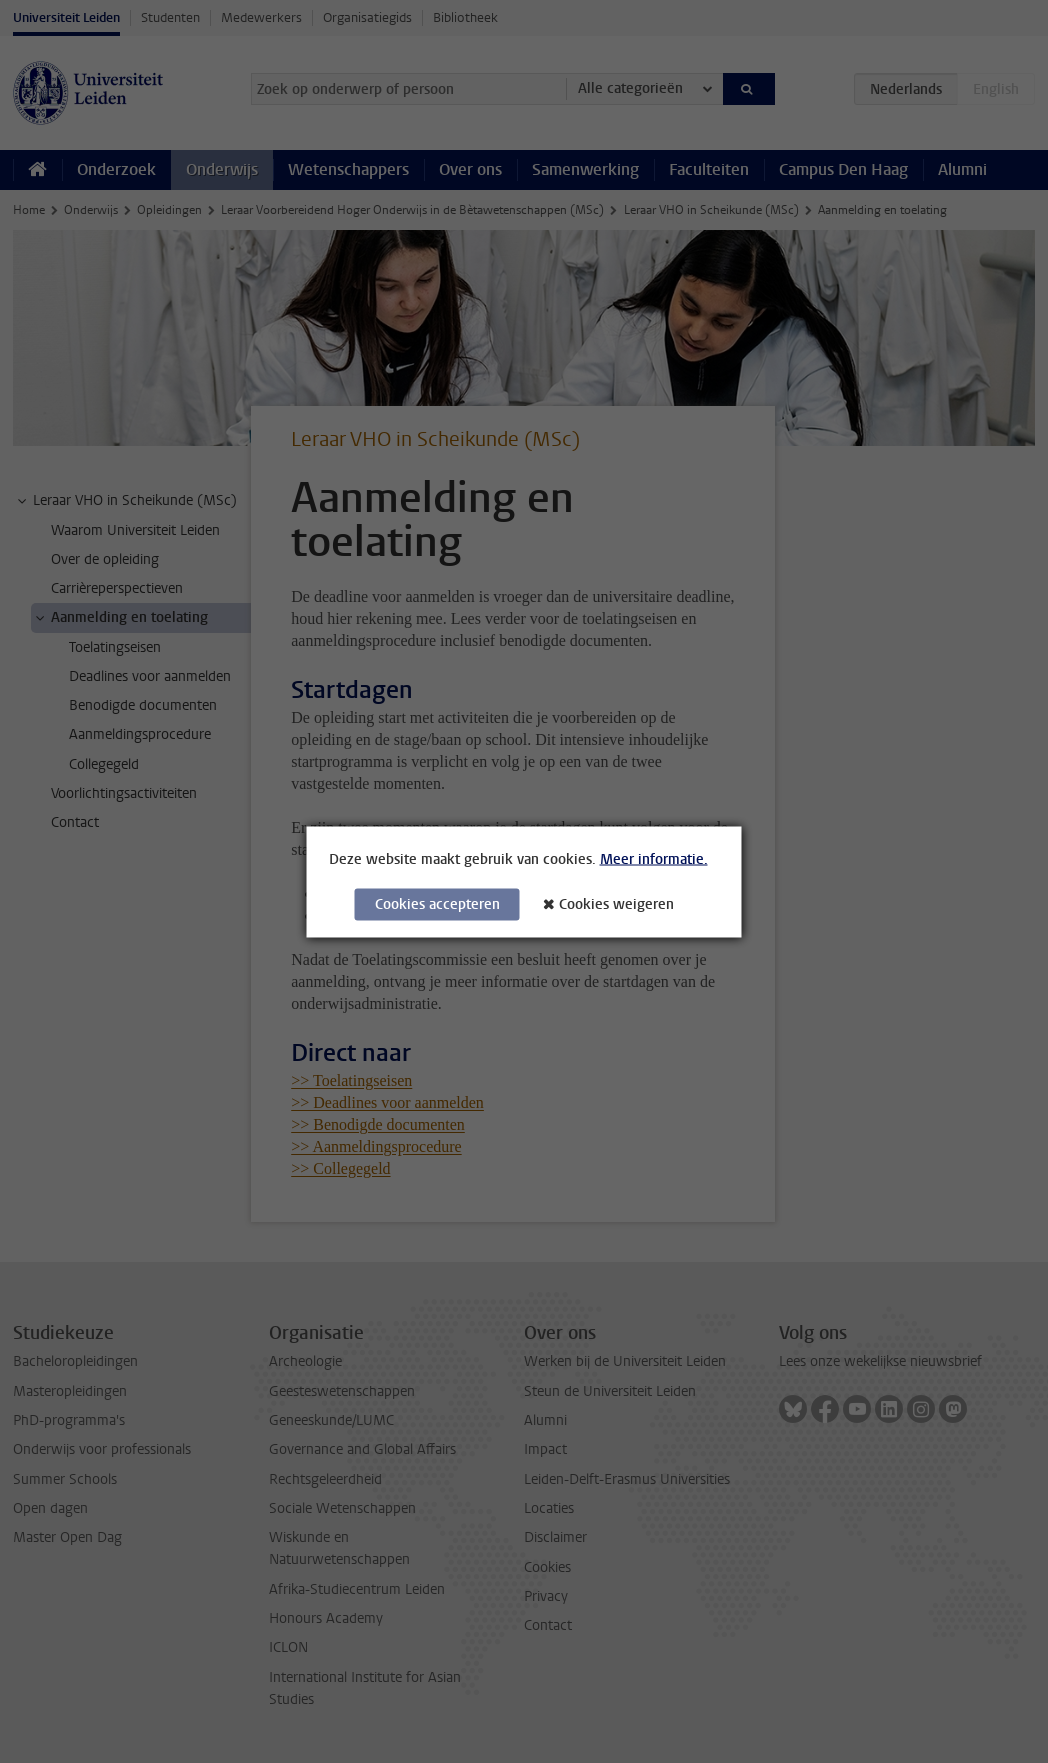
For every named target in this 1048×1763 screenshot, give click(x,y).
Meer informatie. (654, 858)
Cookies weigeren (616, 903)
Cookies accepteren (437, 903)
